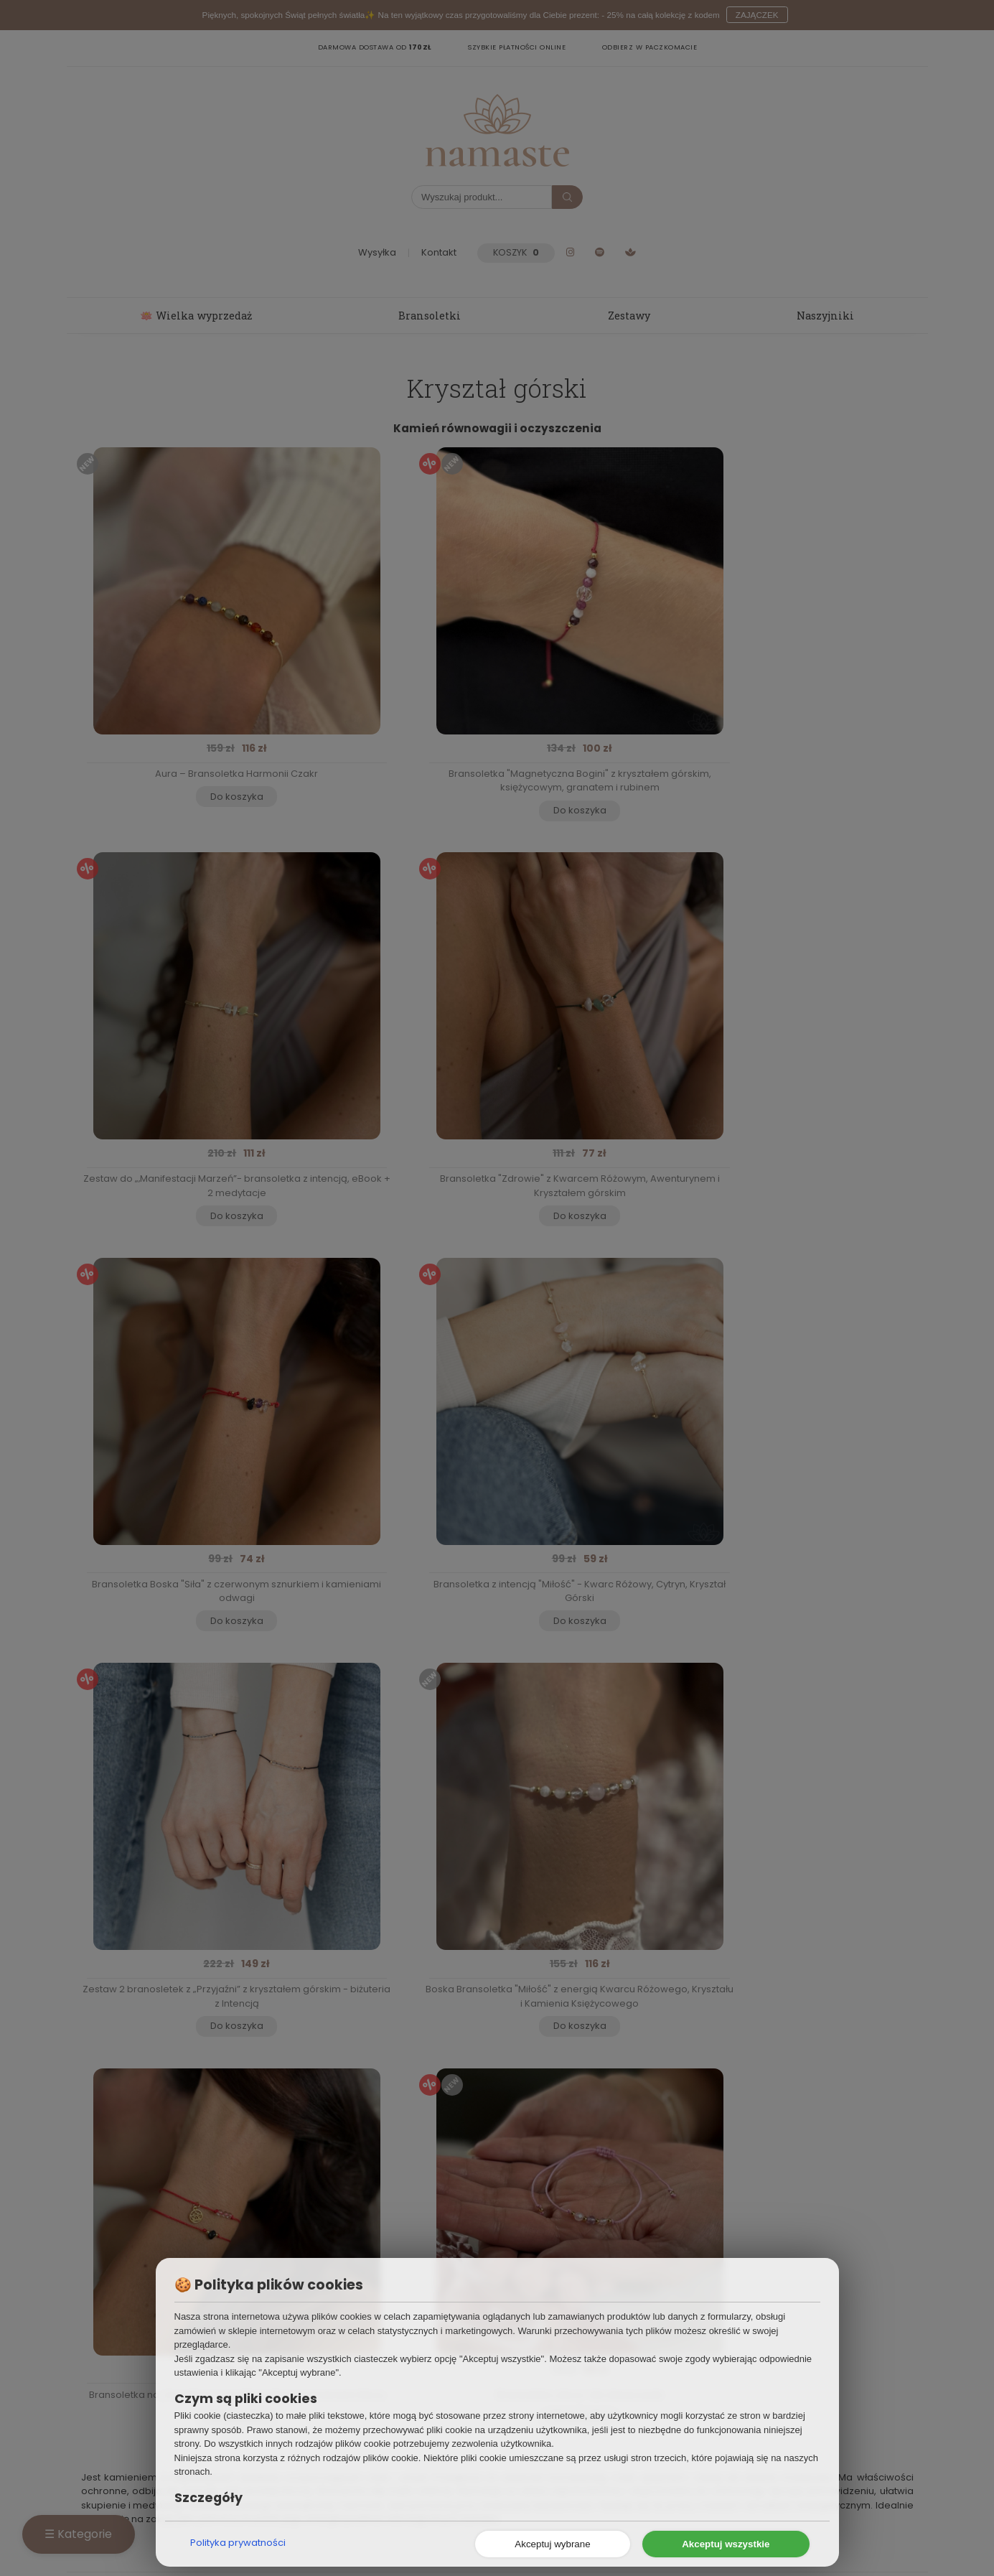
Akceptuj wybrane (552, 2544)
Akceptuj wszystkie (725, 2544)
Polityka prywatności (238, 2542)
